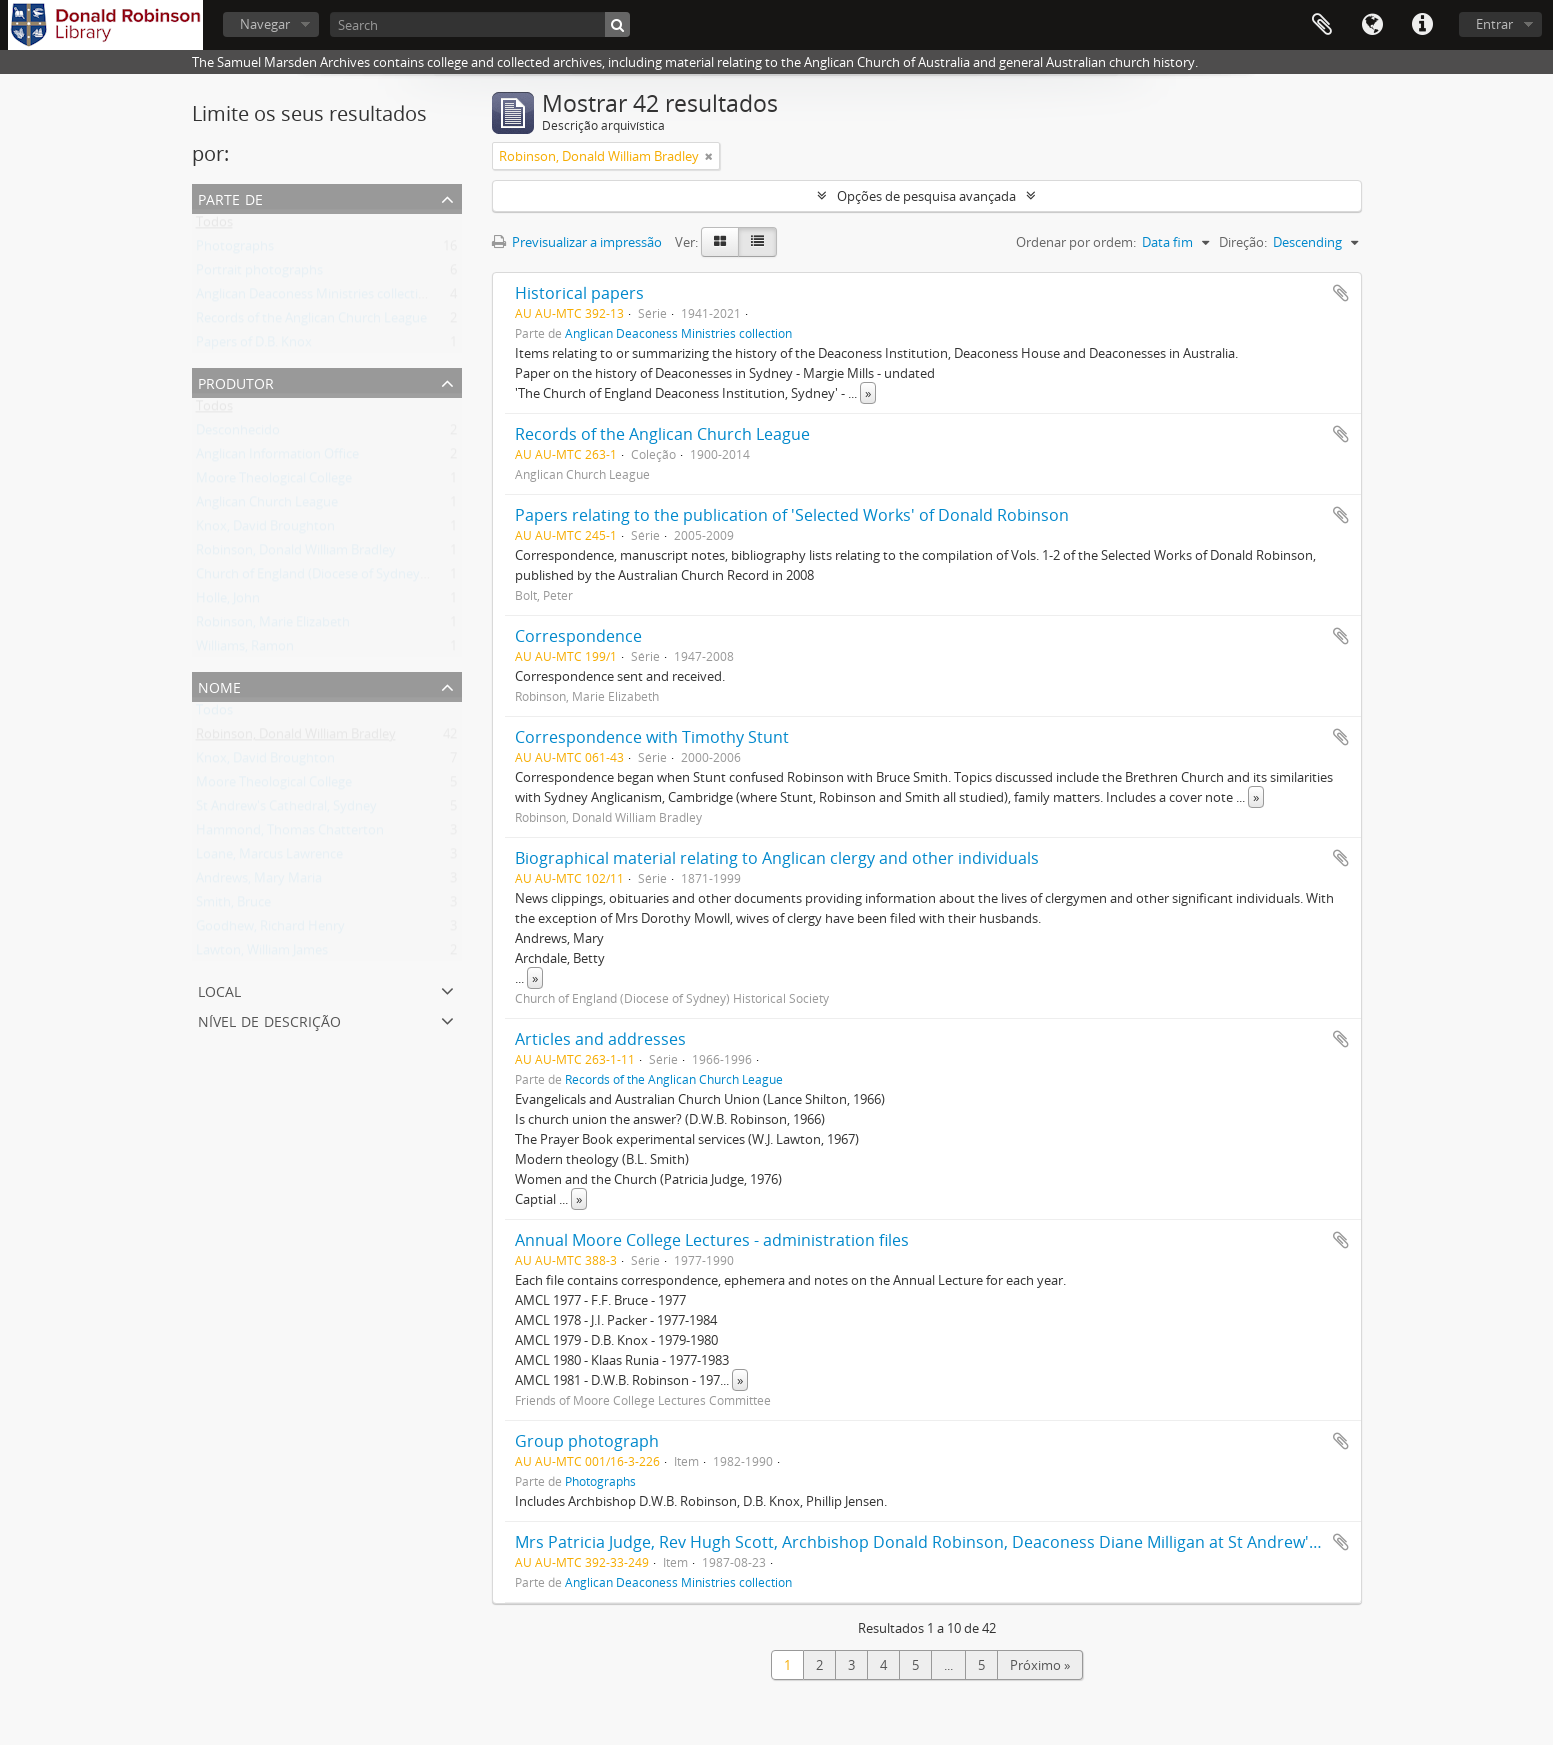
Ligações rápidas (1422, 25)
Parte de (230, 197)
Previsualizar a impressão (577, 242)
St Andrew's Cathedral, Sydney (286, 810)
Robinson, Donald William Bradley (296, 554)
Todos (214, 226)
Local (219, 989)
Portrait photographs (259, 274)
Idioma (1372, 25)
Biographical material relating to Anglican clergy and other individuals (777, 858)
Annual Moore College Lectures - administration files (712, 1240)
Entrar (1494, 24)
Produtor (236, 381)
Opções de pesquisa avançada (926, 196)
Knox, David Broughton (265, 530)
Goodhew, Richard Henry (270, 930)
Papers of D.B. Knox (254, 346)
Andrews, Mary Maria (259, 882)
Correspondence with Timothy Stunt (652, 737)
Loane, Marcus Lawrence (269, 858)
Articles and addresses (600, 1039)
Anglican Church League (267, 506)
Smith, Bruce (233, 906)
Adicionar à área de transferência (1341, 293)
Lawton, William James (262, 954)
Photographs (235, 250)
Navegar (265, 24)
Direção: (1243, 242)
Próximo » (1040, 1665)
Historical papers (579, 293)
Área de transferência (1322, 25)
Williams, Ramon (245, 650)
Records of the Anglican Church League (311, 322)
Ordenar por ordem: (1076, 242)
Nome (219, 685)
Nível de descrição (269, 1019)
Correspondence (578, 636)
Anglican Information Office (277, 458)
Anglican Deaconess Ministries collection (315, 298)
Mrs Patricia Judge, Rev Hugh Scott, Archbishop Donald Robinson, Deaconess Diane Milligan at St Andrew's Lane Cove (956, 1542)
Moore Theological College (274, 482)
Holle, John (228, 602)
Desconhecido (238, 434)
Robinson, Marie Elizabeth (273, 626)
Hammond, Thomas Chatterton (290, 834)
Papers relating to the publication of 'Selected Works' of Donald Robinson (792, 515)
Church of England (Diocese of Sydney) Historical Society (362, 578)
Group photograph (587, 1441)
